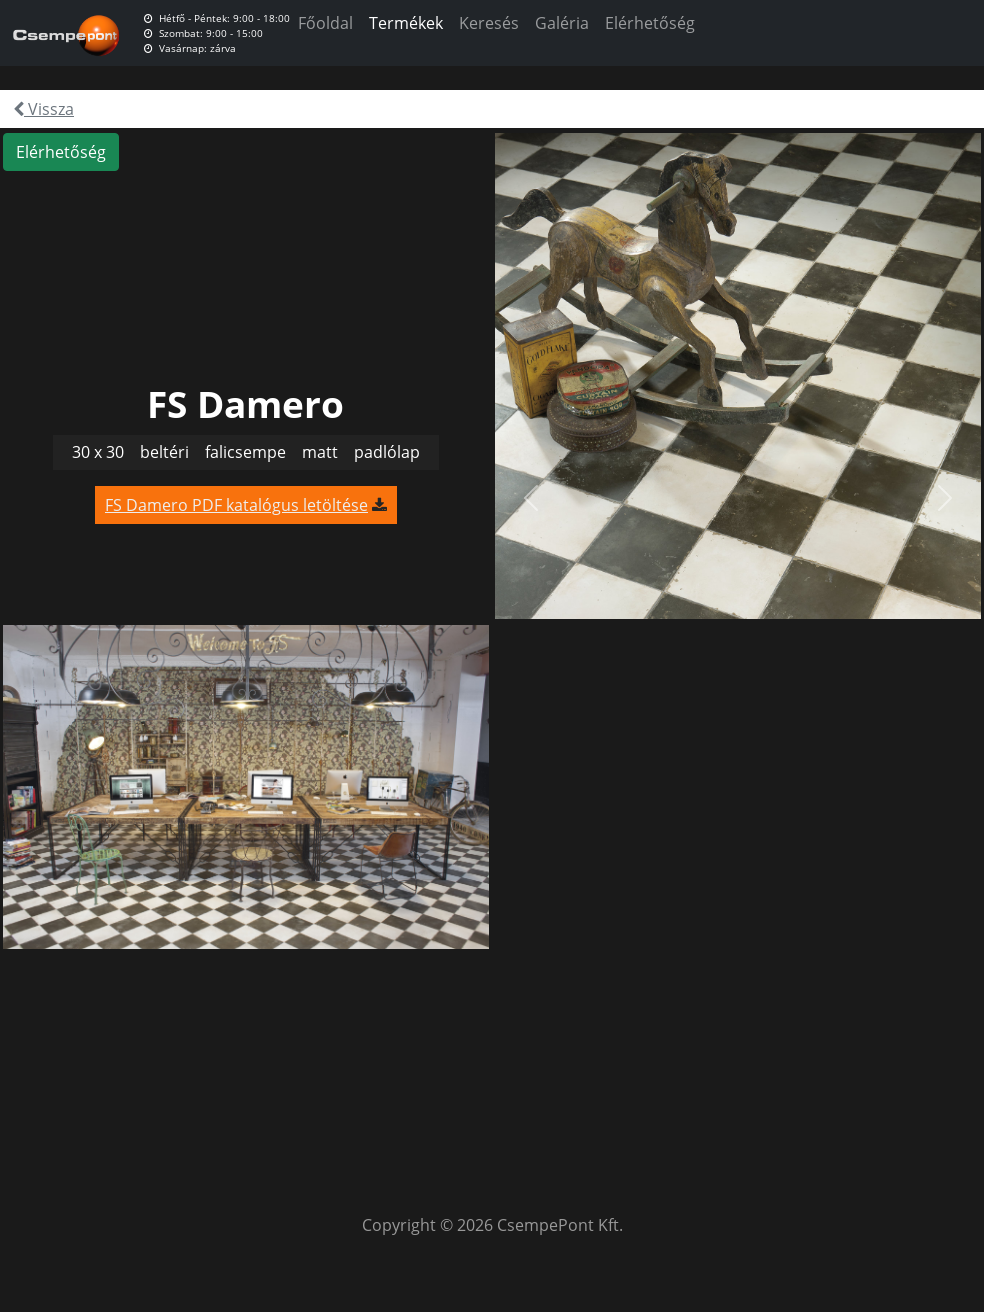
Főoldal (325, 23)
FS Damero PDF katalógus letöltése (236, 505)
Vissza (43, 109)
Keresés (489, 23)
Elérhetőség (650, 23)
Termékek (406, 23)
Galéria (562, 23)
